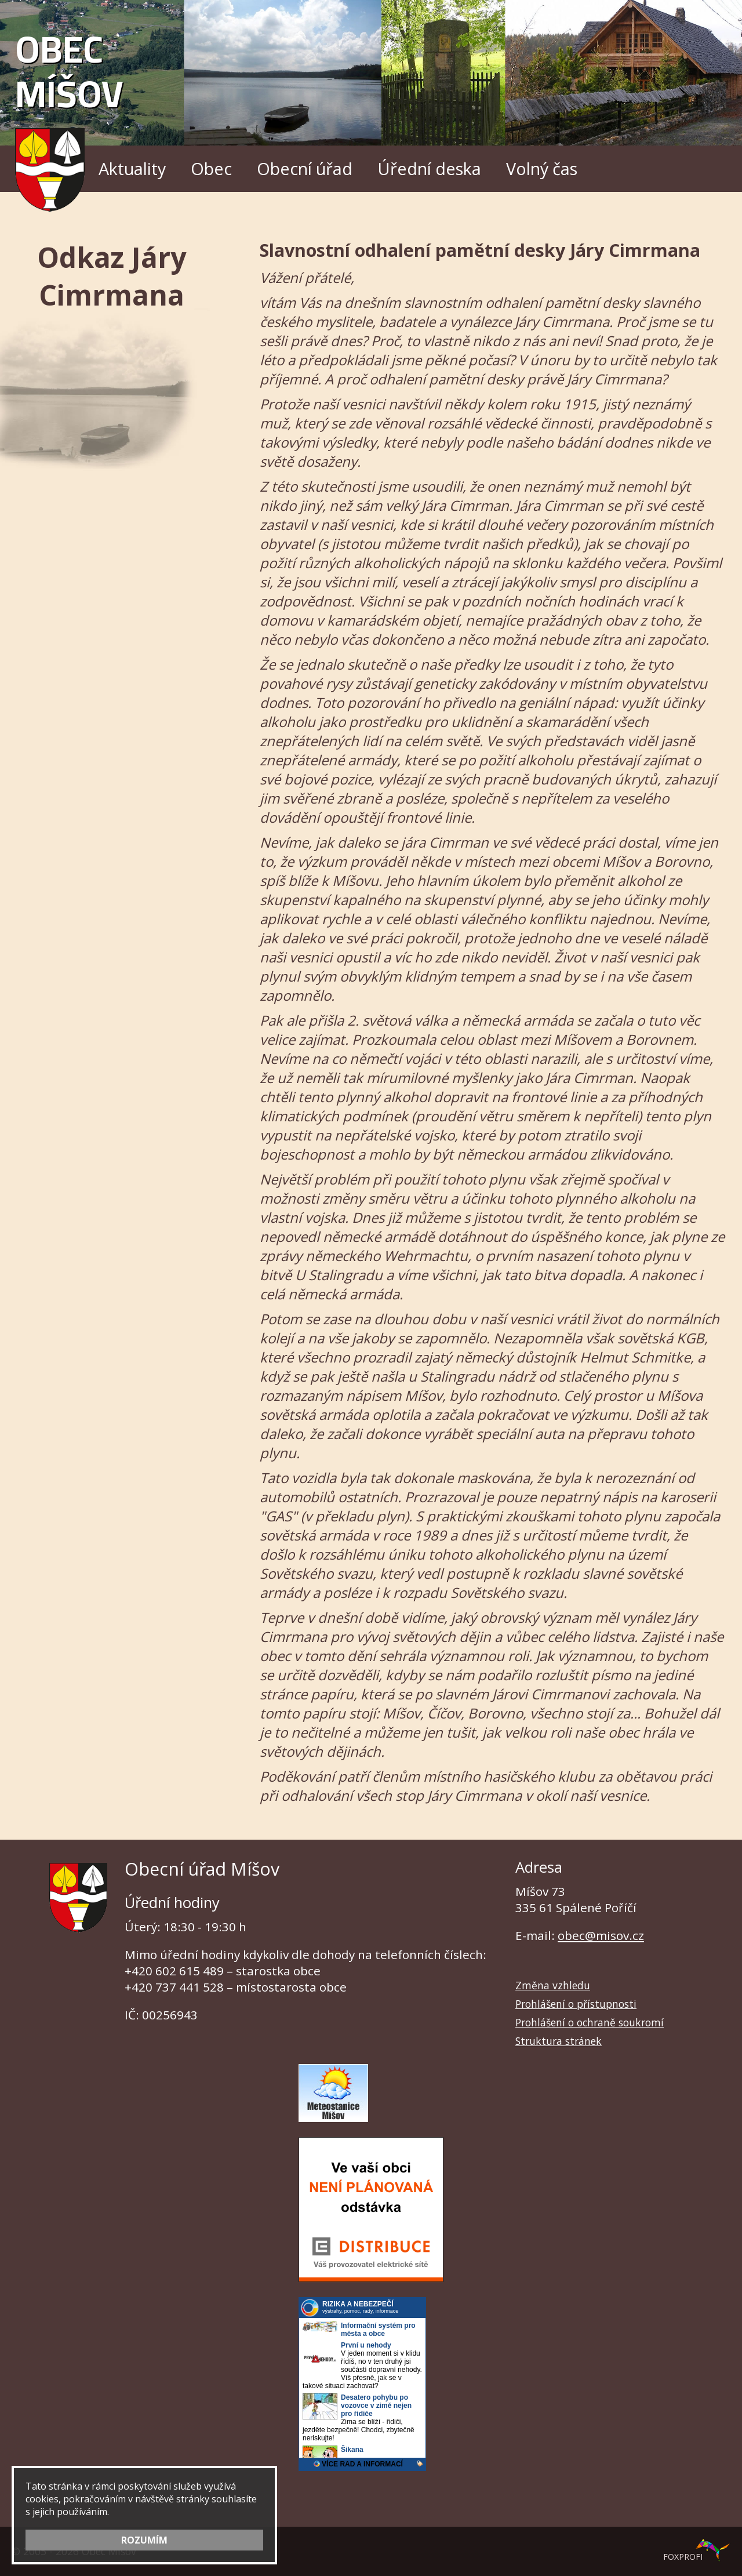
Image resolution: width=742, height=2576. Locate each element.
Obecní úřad (304, 168)
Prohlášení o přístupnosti (575, 2004)
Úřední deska (429, 168)
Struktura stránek (558, 2041)
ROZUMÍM (144, 2540)
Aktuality (132, 168)
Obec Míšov (69, 113)
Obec (211, 168)
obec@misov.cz (601, 1935)
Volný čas (541, 168)
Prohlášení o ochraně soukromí (589, 2022)
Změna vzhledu (552, 1985)
